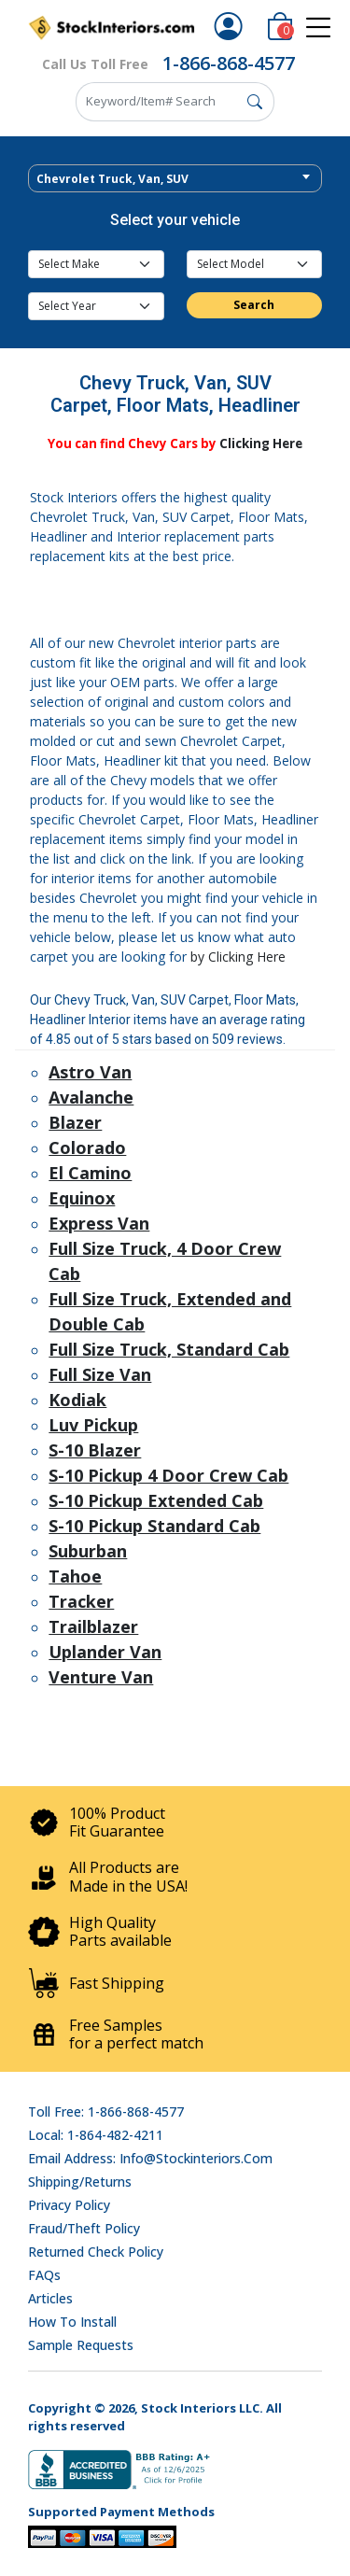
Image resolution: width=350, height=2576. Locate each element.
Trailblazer (93, 1626)
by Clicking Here (238, 956)
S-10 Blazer (95, 1450)
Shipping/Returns (80, 2181)
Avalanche (91, 1097)
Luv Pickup (93, 1425)
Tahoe (75, 1576)
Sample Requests (80, 2345)
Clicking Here (260, 443)
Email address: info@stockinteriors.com (150, 2158)
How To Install (72, 2321)
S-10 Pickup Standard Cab (154, 1525)
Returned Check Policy (95, 2251)
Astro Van (90, 1072)
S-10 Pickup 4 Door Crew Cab (168, 1475)
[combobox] (175, 178)
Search (253, 305)
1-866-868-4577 (228, 63)
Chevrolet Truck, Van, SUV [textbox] (112, 179)
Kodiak (77, 1399)
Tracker (81, 1601)
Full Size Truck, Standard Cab (169, 1349)
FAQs (44, 2275)
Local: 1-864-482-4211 (95, 2135)
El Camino (90, 1172)
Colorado (87, 1147)
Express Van (99, 1223)
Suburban (88, 1551)
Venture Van (101, 1677)
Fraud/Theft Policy (84, 2228)
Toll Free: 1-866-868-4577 (106, 2111)
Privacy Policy (69, 2205)
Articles (50, 2298)
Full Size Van (100, 1374)
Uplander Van (105, 1651)
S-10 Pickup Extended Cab (156, 1500)
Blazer (75, 1122)
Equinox (82, 1198)
